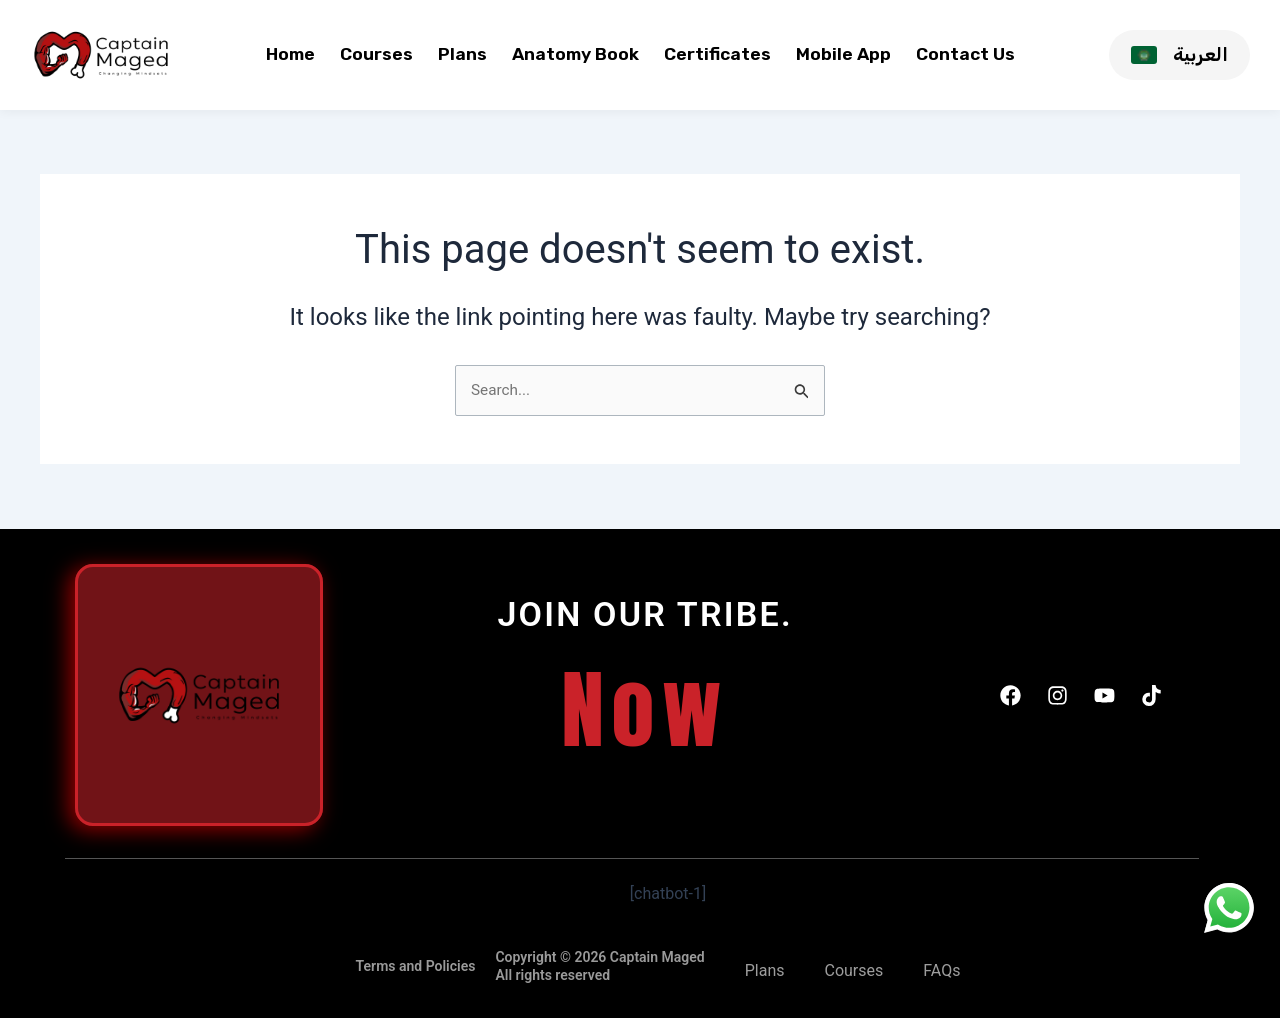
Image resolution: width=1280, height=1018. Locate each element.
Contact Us (965, 54)
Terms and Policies (416, 966)
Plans (462, 54)
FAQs (941, 970)
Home (290, 54)
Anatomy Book (575, 54)
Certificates (717, 54)
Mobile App (843, 54)
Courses (376, 54)
